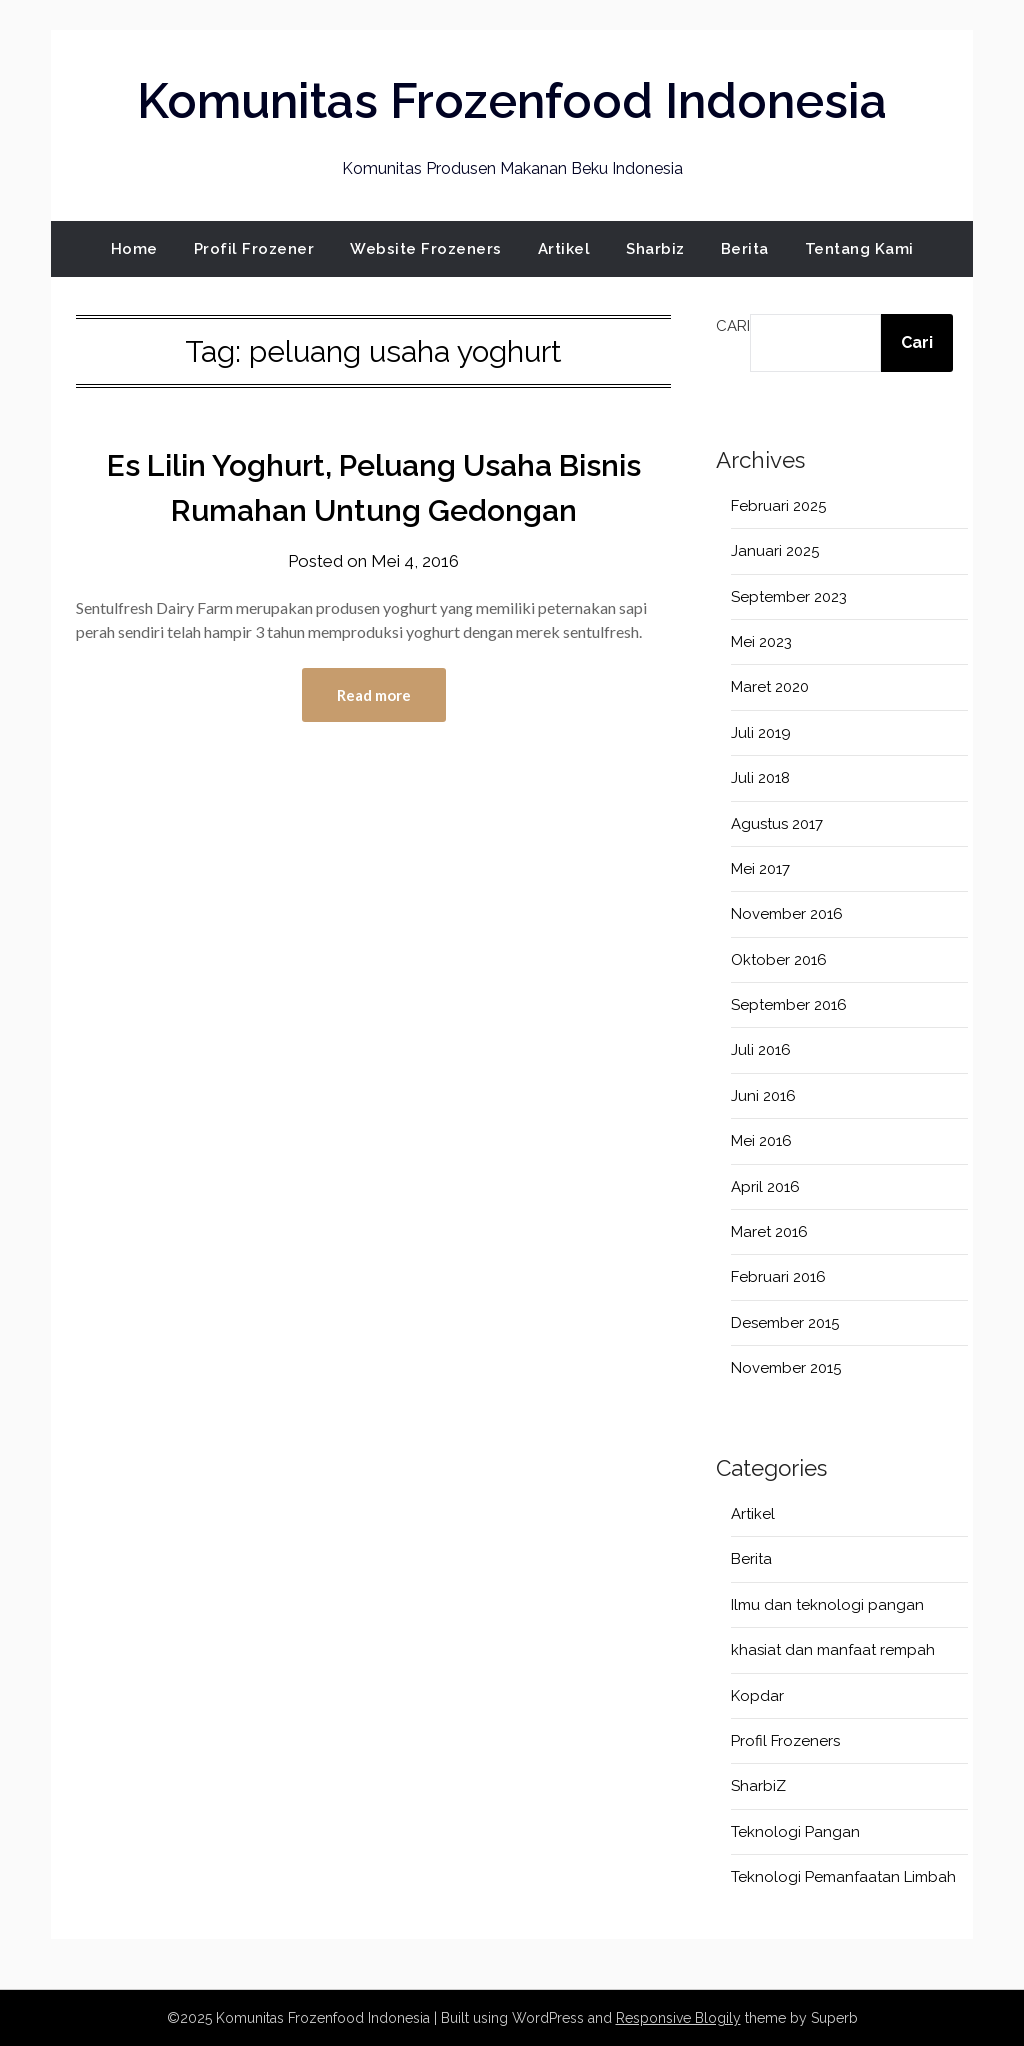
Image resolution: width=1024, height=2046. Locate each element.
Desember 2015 (785, 1323)
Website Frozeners (426, 249)
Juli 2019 (761, 733)
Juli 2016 (761, 1050)
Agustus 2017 (777, 824)
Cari (733, 326)
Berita (745, 249)
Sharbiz (655, 249)
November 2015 (786, 1368)
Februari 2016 (778, 1277)
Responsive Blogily (678, 2018)
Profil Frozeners (785, 1741)
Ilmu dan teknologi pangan (827, 1605)
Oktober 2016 (779, 960)
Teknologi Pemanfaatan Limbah (843, 1877)
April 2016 (765, 1187)
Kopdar (757, 1696)
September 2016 (789, 1005)
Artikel (564, 249)
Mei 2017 (760, 869)
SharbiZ (758, 1786)
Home (134, 249)
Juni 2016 (763, 1096)
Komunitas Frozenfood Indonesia (512, 101)
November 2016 (787, 914)
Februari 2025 (778, 506)
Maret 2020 (770, 687)
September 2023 (789, 597)
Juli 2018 (760, 778)
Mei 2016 (761, 1141)
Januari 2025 (775, 551)
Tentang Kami (859, 249)
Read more (374, 695)
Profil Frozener (254, 249)
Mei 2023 (761, 642)
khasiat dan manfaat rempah (833, 1650)
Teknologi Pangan (795, 1832)
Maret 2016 (769, 1232)
